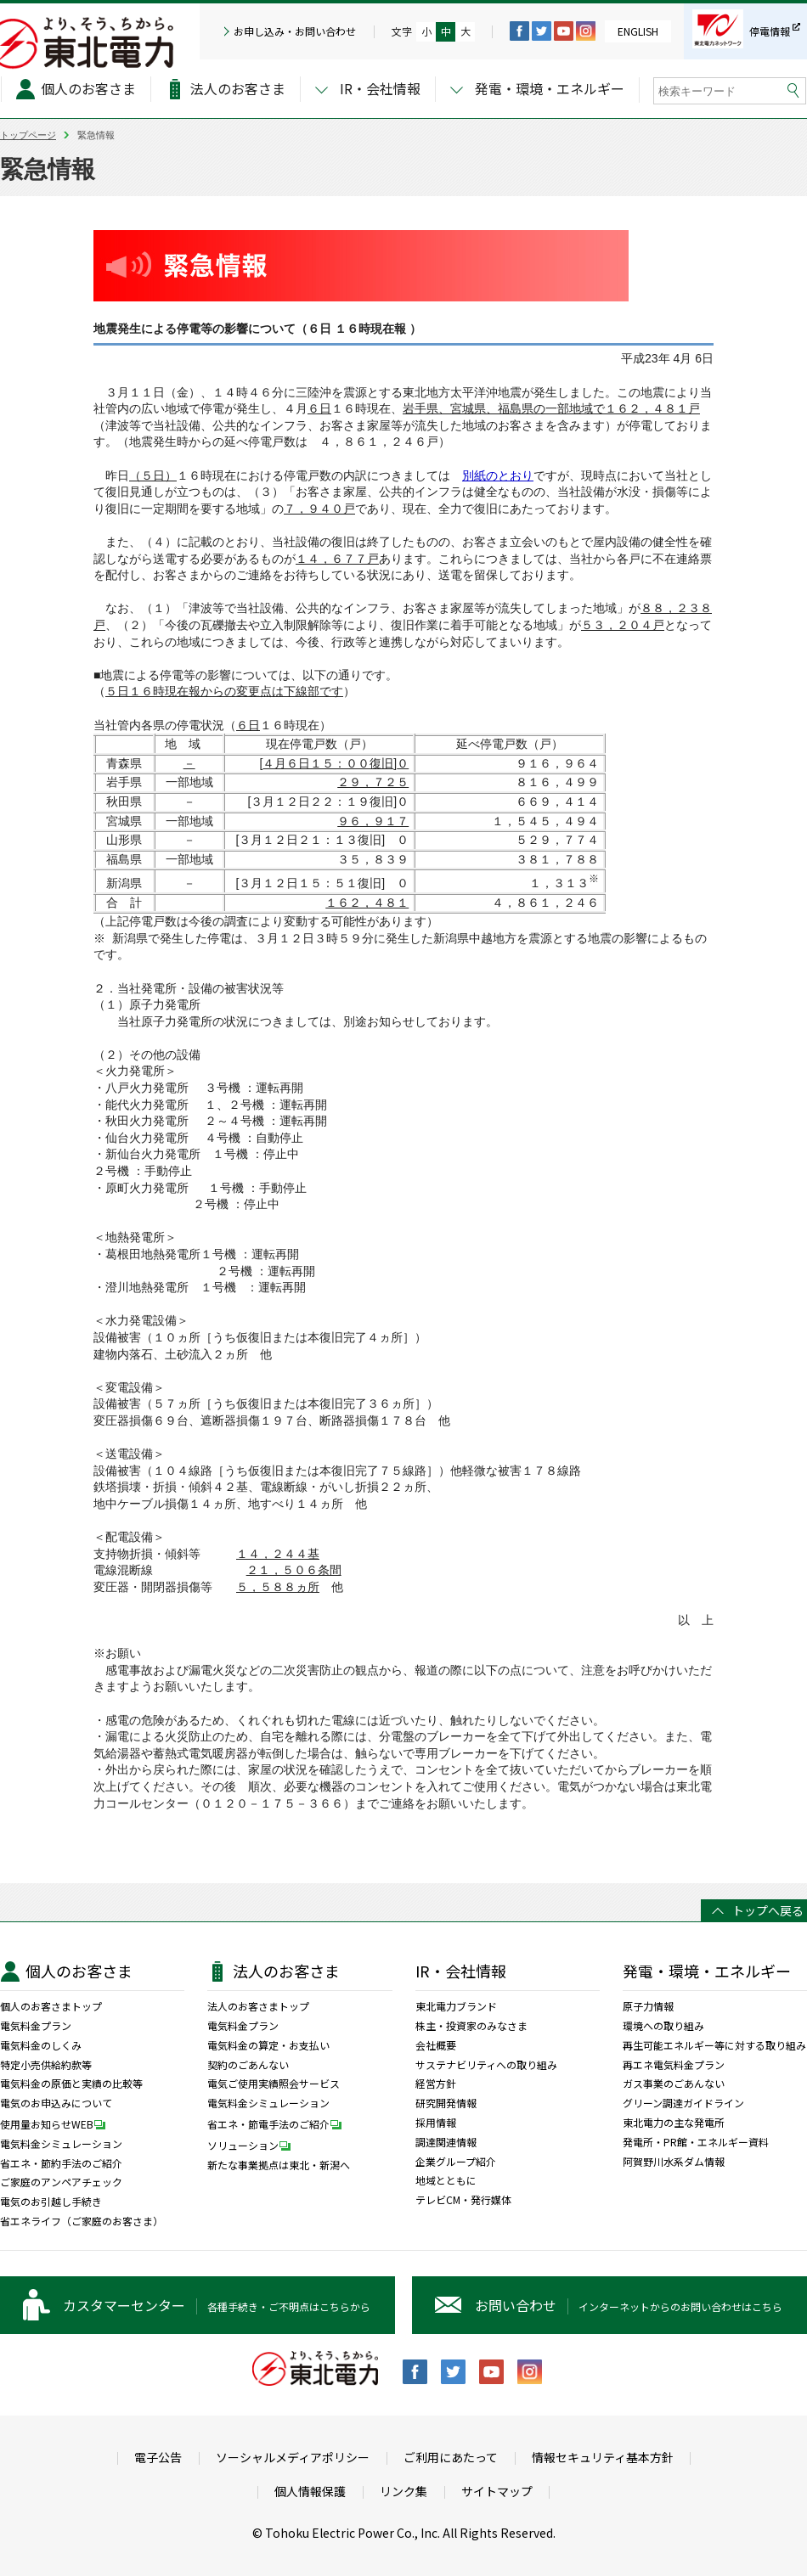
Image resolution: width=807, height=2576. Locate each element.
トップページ (28, 135)
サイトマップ (497, 2491)
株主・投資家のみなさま (471, 2026)
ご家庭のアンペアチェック (61, 2182)
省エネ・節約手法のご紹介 (61, 2163)
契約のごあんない (248, 2065)
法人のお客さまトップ (258, 2006)
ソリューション (253, 2144)
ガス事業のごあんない (674, 2083)
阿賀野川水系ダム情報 (674, 2161)
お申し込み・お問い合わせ (295, 31)
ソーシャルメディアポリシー (293, 2457)
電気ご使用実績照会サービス (273, 2083)
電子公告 (158, 2457)
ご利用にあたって (451, 2457)
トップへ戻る (768, 1910)
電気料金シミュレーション (61, 2144)
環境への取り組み (663, 2026)
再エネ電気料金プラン (674, 2065)
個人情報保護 (310, 2491)
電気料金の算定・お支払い (268, 2045)
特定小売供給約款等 (46, 2065)
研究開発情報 (446, 2103)
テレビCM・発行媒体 (463, 2200)
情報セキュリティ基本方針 (603, 2457)
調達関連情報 (446, 2142)
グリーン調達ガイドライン (683, 2103)
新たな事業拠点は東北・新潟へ (278, 2165)
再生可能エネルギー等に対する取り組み (714, 2045)
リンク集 (403, 2491)
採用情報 (435, 2122)
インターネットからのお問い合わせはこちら (628, 2305)
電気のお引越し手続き (51, 2201)
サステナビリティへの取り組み (486, 2065)
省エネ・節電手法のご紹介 (278, 2123)
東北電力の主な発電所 (674, 2122)
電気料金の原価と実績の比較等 (71, 2083)
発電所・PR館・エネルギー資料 (696, 2142)
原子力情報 (648, 2006)
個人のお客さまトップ (51, 2006)
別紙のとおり (497, 475)
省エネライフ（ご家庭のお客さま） (81, 2221)
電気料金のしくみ (41, 2045)
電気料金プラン (35, 2026)
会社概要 (435, 2045)
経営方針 (435, 2083)
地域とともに (446, 2180)
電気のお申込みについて (56, 2103)
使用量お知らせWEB (57, 2123)
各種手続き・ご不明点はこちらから (216, 2305)
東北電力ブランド (456, 2006)
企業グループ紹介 (455, 2161)
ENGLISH (638, 31)
